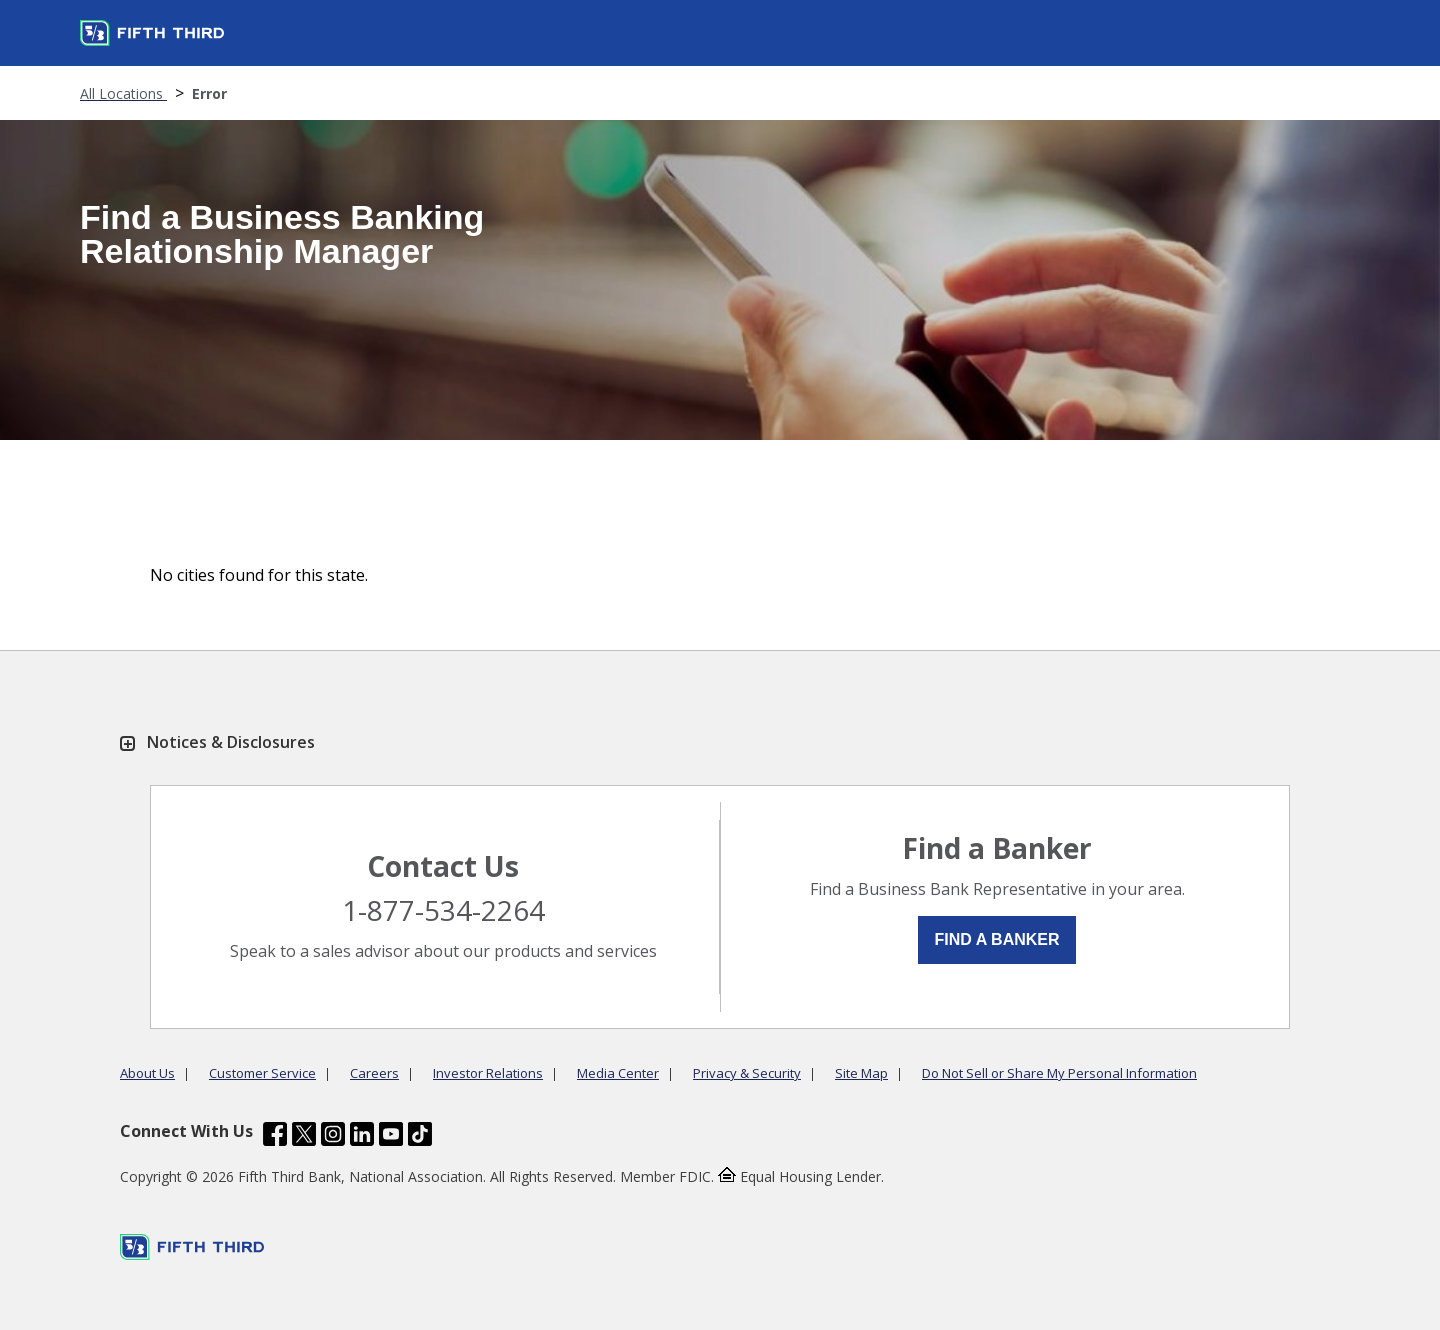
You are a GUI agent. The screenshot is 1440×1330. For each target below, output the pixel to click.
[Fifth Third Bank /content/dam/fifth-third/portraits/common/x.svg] (304, 1136)
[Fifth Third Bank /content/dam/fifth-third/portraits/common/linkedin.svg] (362, 1136)
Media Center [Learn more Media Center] (618, 1073)
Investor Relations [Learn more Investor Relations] (488, 1073)
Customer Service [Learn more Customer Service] (262, 1073)
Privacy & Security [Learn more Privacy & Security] (747, 1073)
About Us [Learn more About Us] (147, 1073)
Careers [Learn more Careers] (374, 1073)
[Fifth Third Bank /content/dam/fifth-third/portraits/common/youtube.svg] (391, 1136)
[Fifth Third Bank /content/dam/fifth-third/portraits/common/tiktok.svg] (420, 1136)
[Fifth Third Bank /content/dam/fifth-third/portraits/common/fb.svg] (275, 1136)
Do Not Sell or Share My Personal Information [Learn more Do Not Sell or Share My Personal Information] (1059, 1073)
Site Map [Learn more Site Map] (861, 1073)
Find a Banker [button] (996, 939)
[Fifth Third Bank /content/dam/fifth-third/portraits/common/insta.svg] (333, 1136)
